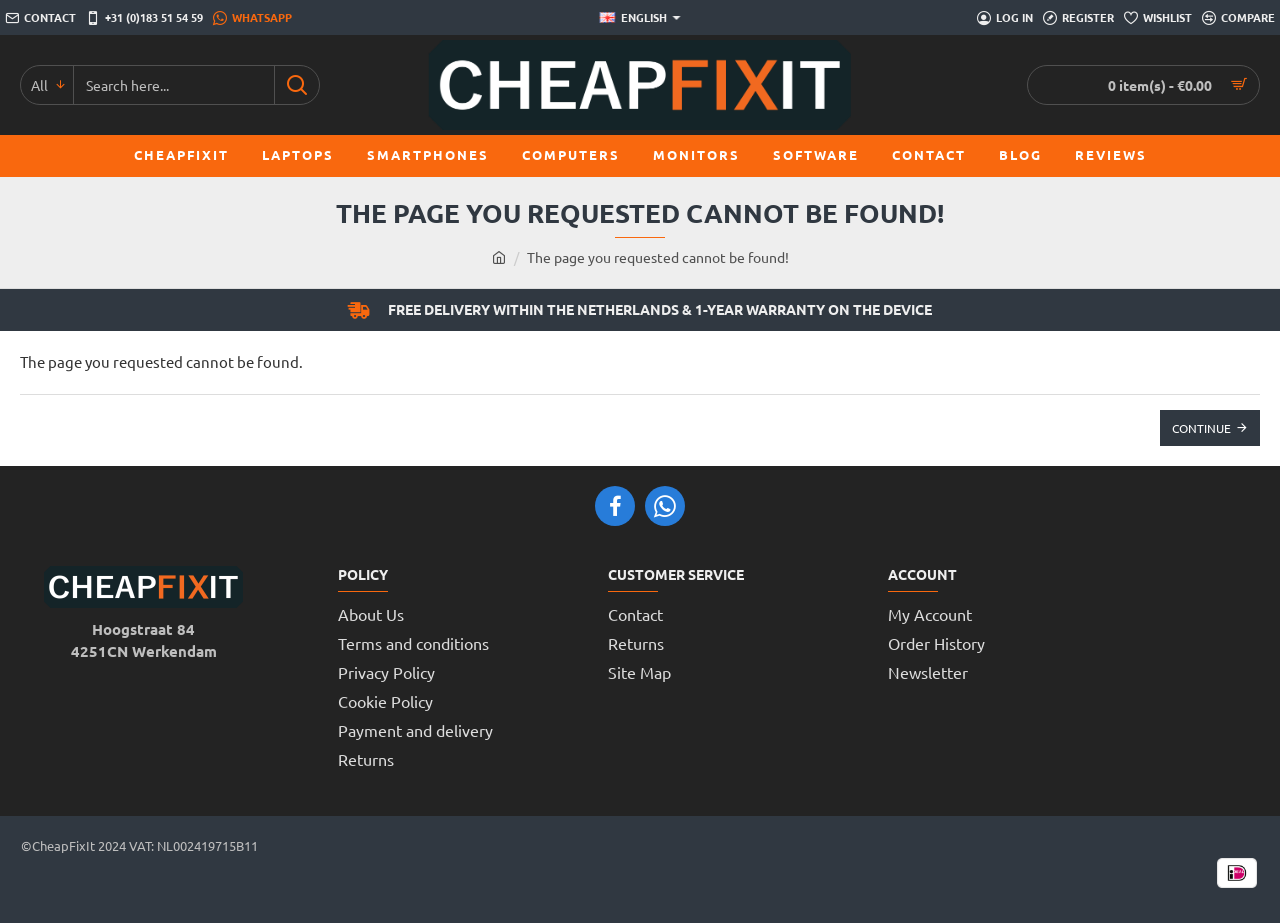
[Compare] (1238, 18)
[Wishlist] (1158, 18)
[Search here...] (296, 85)
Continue (1201, 428)
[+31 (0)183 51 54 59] (144, 18)
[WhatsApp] (252, 18)
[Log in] (1005, 18)
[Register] (1078, 18)
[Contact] (40, 18)
